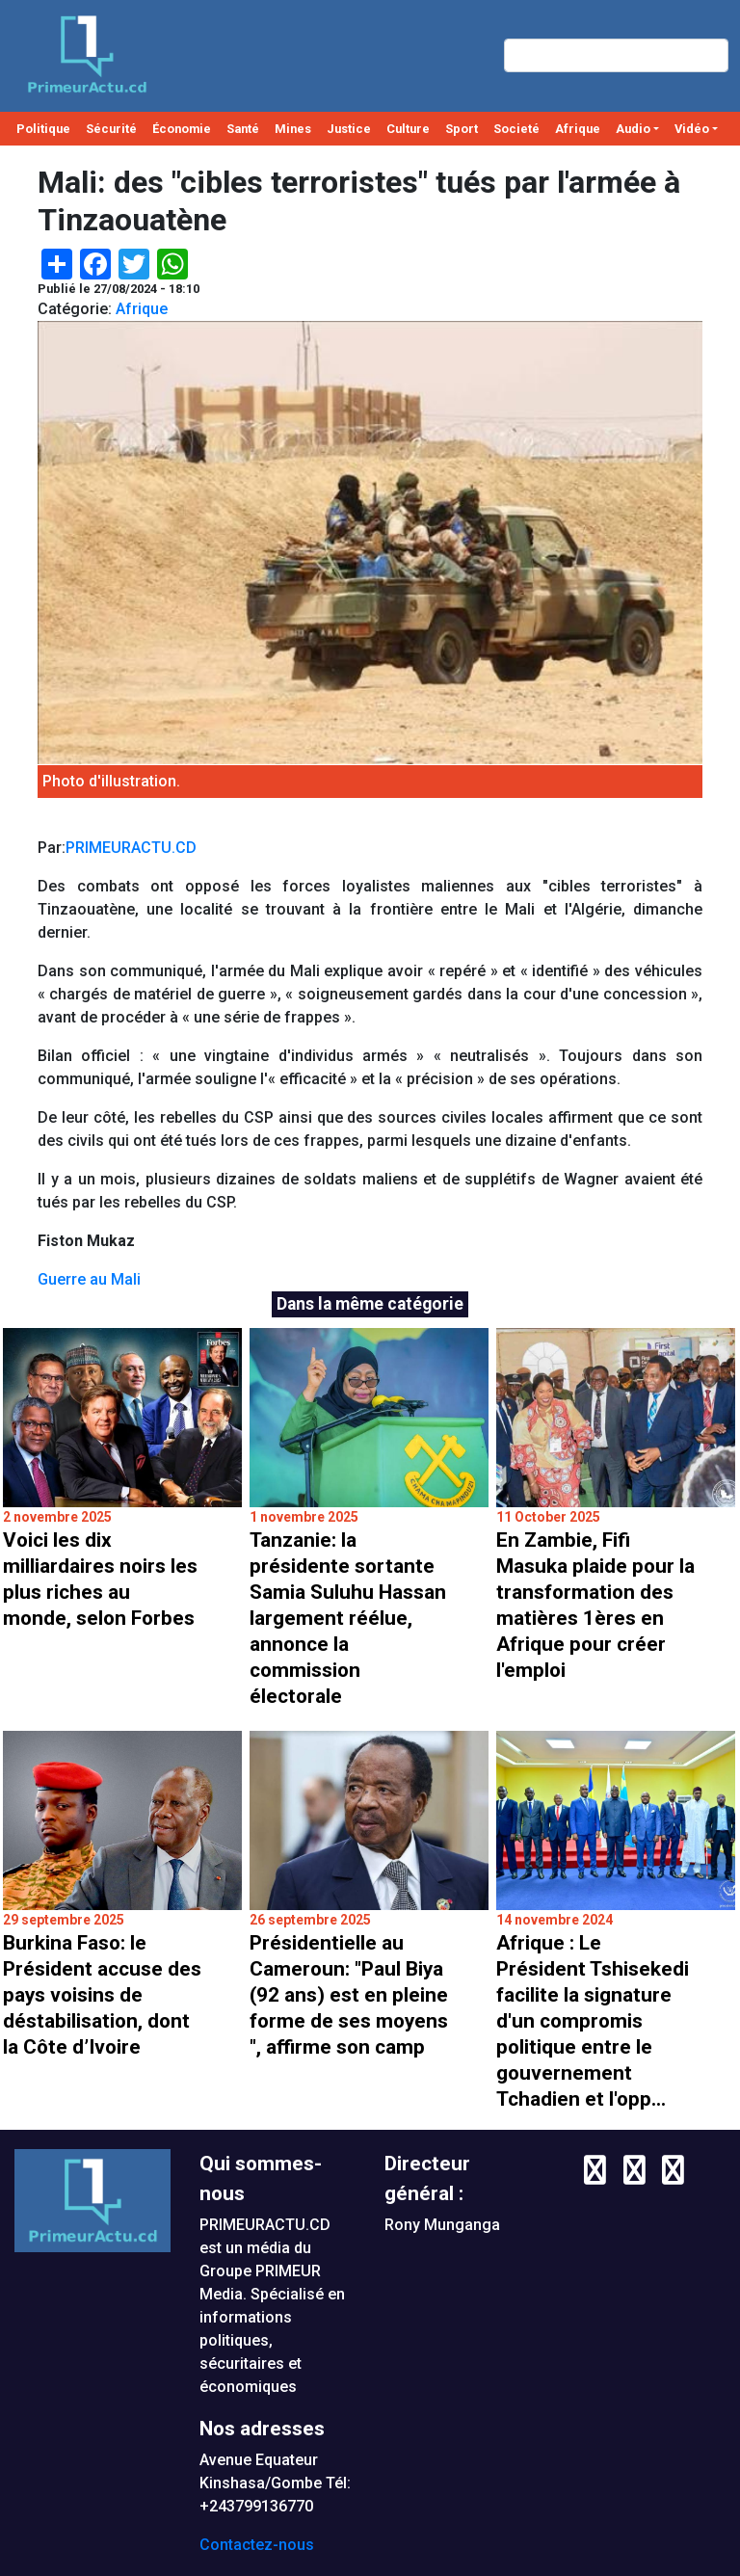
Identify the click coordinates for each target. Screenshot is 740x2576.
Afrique (577, 128)
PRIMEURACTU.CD (131, 847)
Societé (516, 128)
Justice (349, 128)
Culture (408, 128)
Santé (242, 128)
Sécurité (111, 128)
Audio (633, 128)
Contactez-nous (256, 2545)
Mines (293, 128)
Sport (461, 128)
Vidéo (691, 128)
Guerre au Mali (89, 1279)
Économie (181, 128)
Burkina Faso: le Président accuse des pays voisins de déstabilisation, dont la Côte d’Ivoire (102, 1994)
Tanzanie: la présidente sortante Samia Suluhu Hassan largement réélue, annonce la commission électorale (348, 1618)
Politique (43, 128)
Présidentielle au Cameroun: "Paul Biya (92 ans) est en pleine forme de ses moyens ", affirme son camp (349, 1994)
